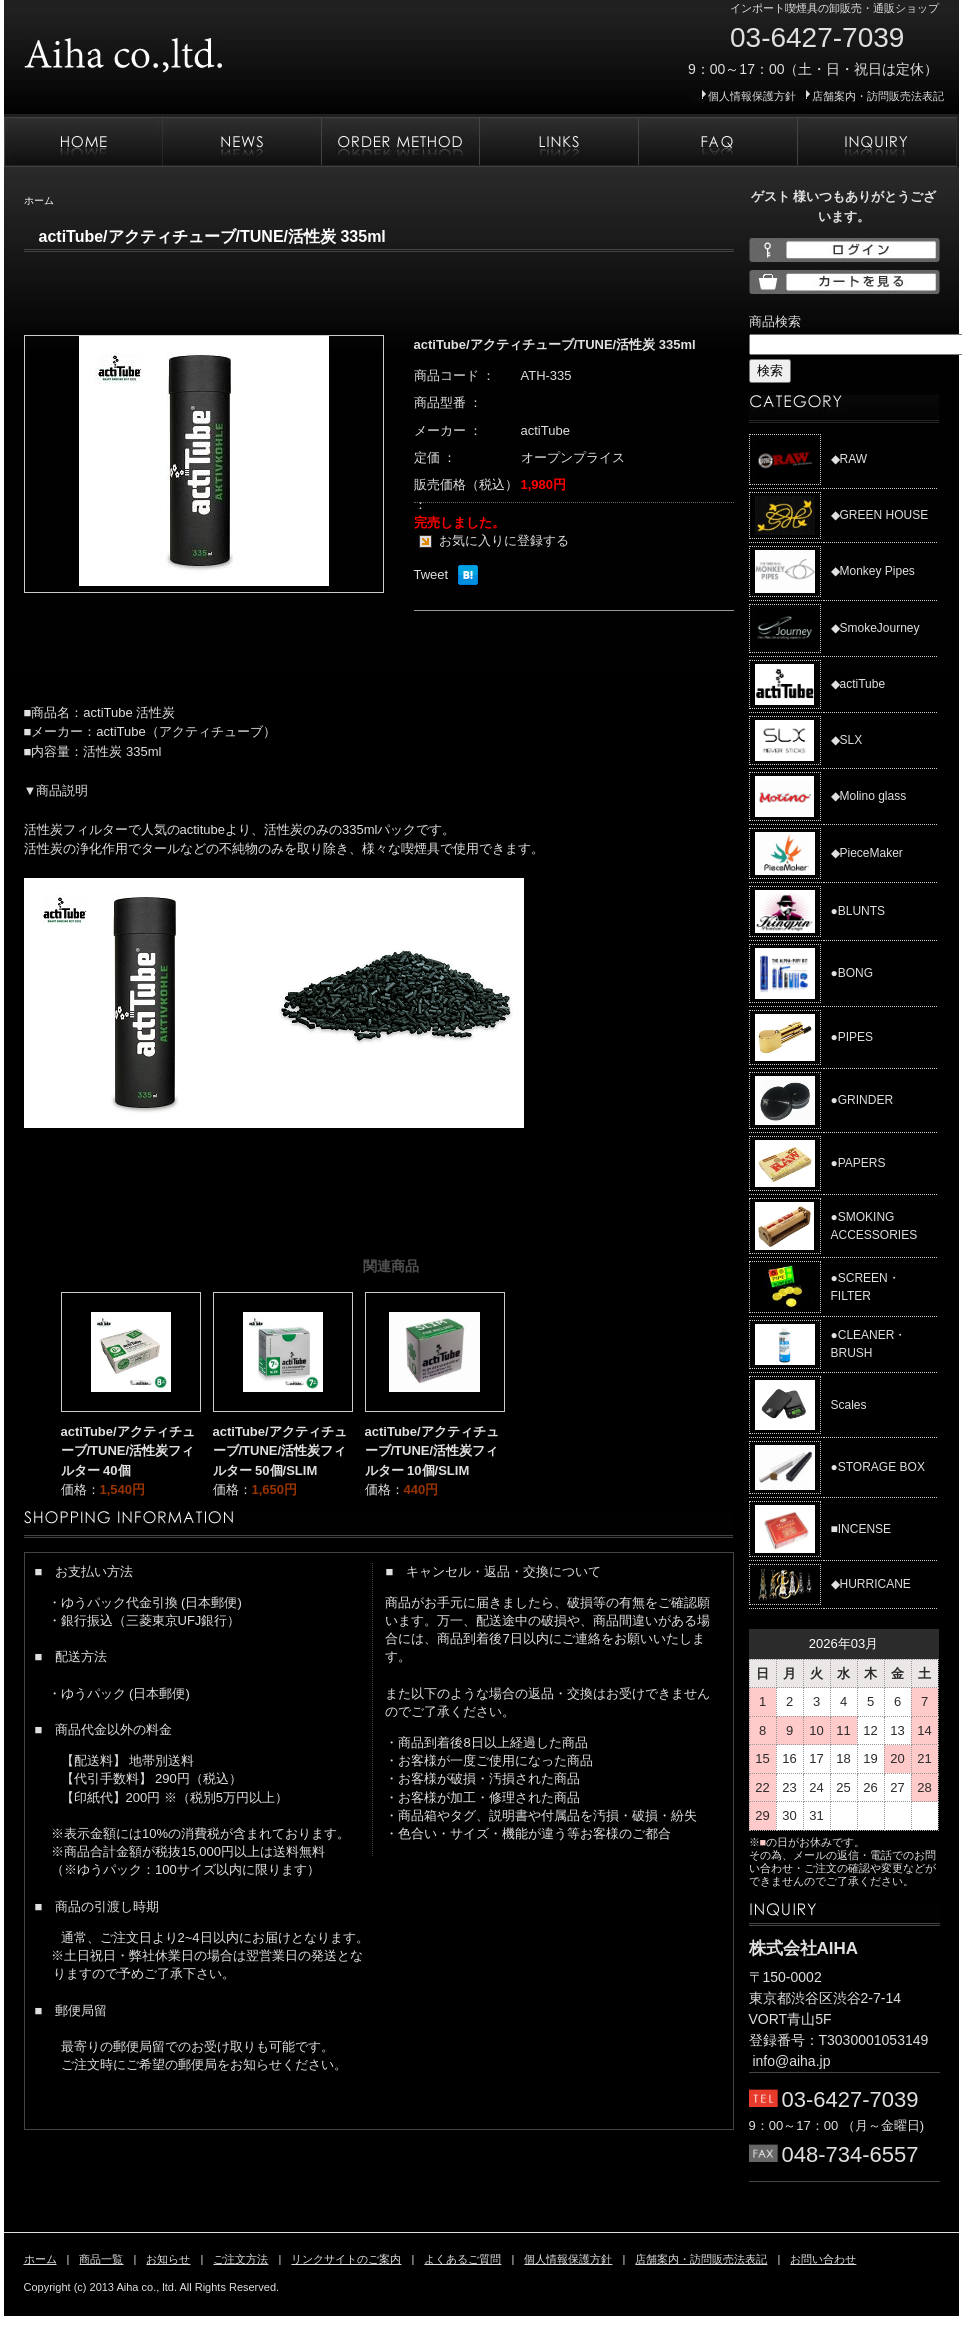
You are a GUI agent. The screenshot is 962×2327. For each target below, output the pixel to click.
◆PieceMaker (867, 853)
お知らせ (241, 142)
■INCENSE (861, 1529)
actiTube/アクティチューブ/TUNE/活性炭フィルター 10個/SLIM (432, 1451)
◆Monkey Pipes (873, 571)
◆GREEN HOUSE (880, 515)
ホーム (83, 142)
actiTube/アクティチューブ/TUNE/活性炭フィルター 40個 (128, 1451)
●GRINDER (862, 1100)
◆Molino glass (869, 796)
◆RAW (849, 459)
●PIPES (852, 1037)
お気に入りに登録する (504, 540)
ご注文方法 (400, 142)
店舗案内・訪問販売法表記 (878, 96)
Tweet (431, 574)
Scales (849, 1405)
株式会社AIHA (184, 48)
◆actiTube (858, 684)
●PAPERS (858, 1163)
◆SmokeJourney (875, 628)
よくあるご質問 (717, 142)
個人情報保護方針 (752, 96)
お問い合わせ (877, 142)
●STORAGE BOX (878, 1467)
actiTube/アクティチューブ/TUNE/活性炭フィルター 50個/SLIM (280, 1451)
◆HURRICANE (871, 1584)
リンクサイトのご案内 (558, 142)
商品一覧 (101, 2259)
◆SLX (847, 740)
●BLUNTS (858, 911)
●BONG (852, 973)
